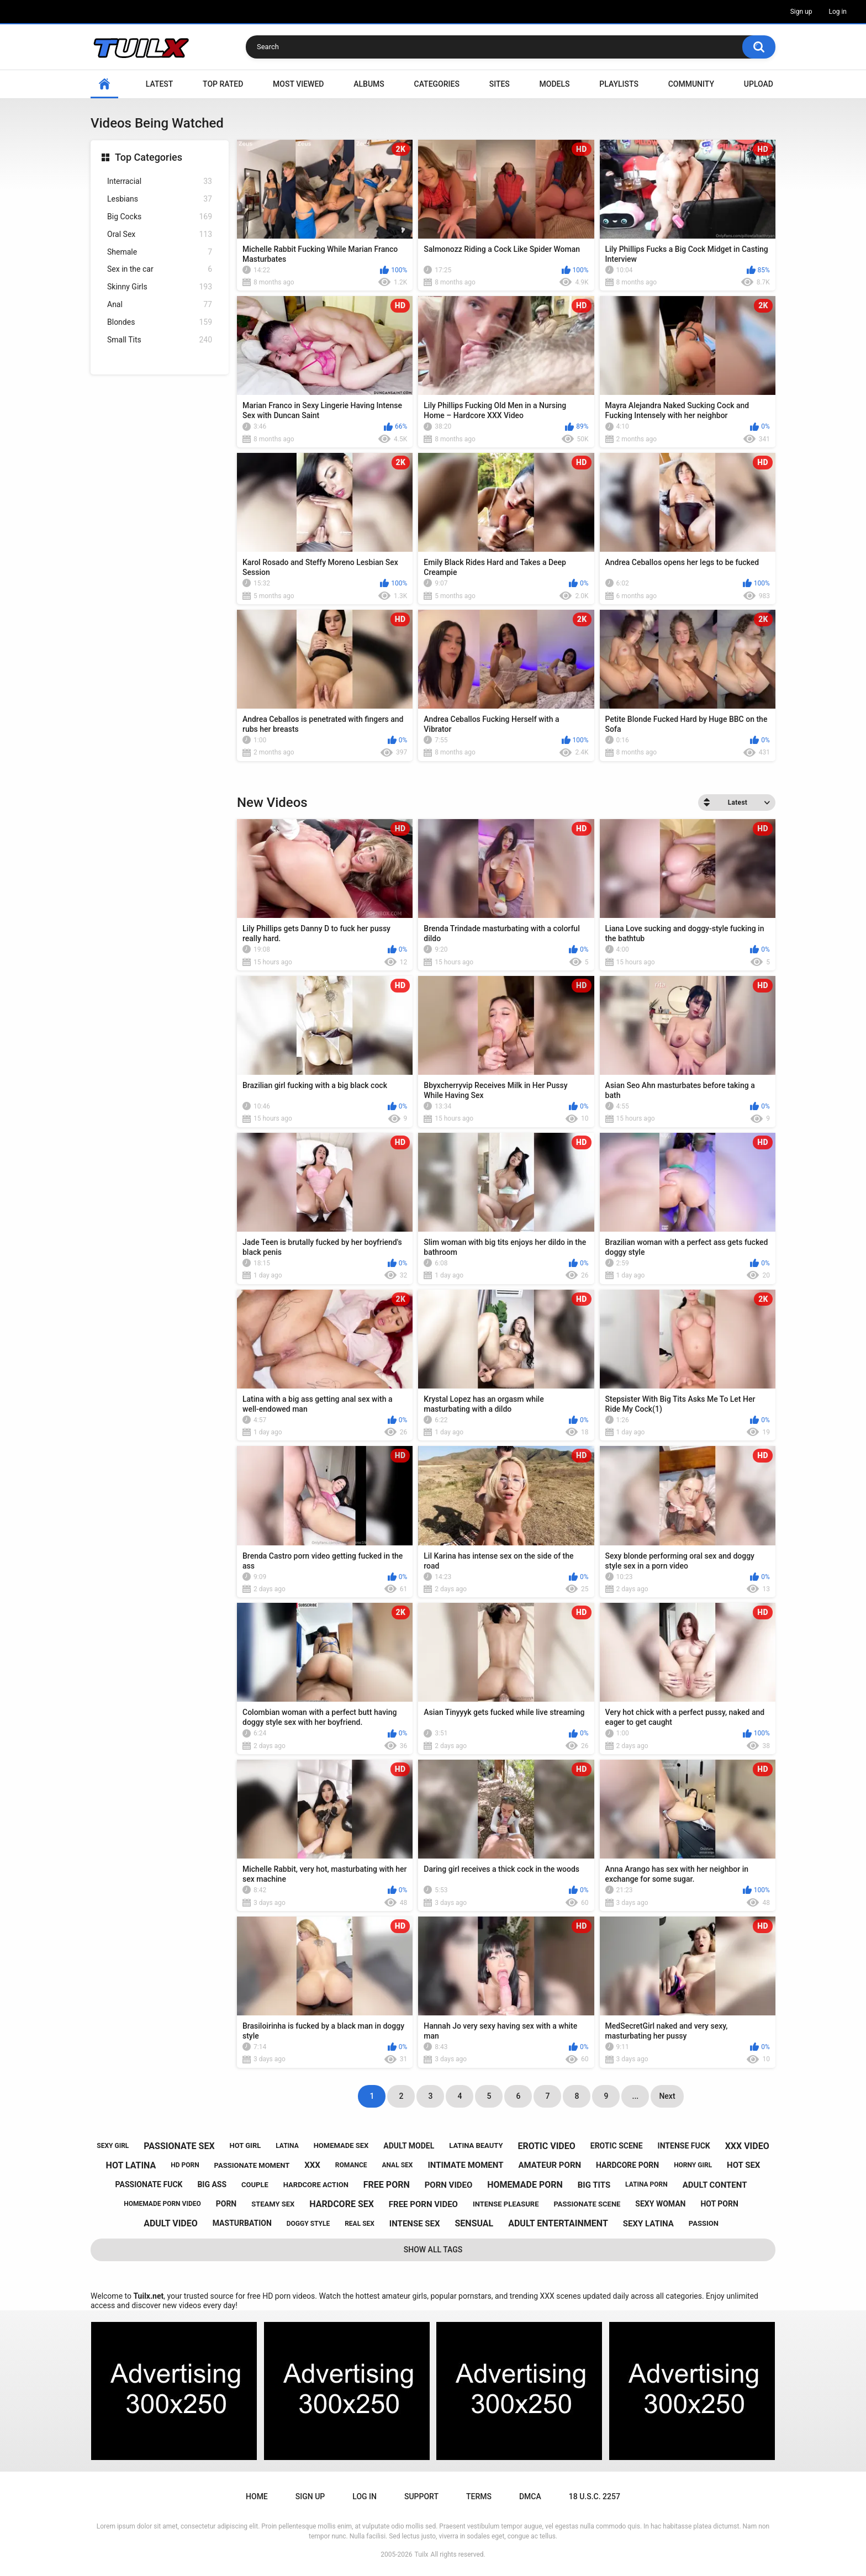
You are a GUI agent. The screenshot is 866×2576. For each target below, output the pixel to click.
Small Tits (159, 340)
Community (691, 84)
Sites (499, 84)
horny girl (693, 2165)
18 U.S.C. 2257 (594, 2496)
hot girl (245, 2145)
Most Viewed (298, 84)
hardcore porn (627, 2165)
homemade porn (525, 2184)
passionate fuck (149, 2184)
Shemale (159, 252)
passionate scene (586, 2204)
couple (254, 2185)
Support (421, 2496)
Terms (479, 2496)
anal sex (397, 2165)
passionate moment (252, 2165)
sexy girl (113, 2146)
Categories (437, 84)
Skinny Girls (159, 287)
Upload (758, 84)
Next (667, 2096)
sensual (474, 2223)
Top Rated (223, 84)
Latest (159, 84)
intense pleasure (506, 2204)
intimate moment (465, 2165)
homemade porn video (162, 2204)
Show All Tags (433, 2249)
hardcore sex (341, 2204)
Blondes (159, 322)
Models (555, 84)
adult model (408, 2145)
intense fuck (684, 2145)
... (635, 2096)
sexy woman (660, 2203)
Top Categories (148, 157)
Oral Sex (159, 234)
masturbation (242, 2223)
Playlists (618, 84)
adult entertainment (558, 2223)
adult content (715, 2185)
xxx (312, 2165)
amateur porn (549, 2165)
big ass (211, 2184)
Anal (159, 304)
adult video (171, 2223)
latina (287, 2146)
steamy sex (272, 2204)
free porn (386, 2184)
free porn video (423, 2204)
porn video (449, 2185)
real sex (359, 2223)
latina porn (646, 2184)
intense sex (414, 2224)
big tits (594, 2185)
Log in (837, 11)
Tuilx (422, 2554)
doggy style (308, 2223)
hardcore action (315, 2185)
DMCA (530, 2496)
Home (104, 84)
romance (351, 2165)
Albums (368, 84)
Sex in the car (159, 269)
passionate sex (179, 2146)
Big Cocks (159, 216)
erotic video (546, 2146)
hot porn (719, 2203)
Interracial (159, 181)
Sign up (801, 11)
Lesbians (159, 199)
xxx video (747, 2146)
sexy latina (648, 2224)
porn (226, 2203)
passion (704, 2223)
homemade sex (341, 2145)
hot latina (131, 2165)
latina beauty (476, 2145)
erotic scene (616, 2145)
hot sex (743, 2165)
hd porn (185, 2165)
